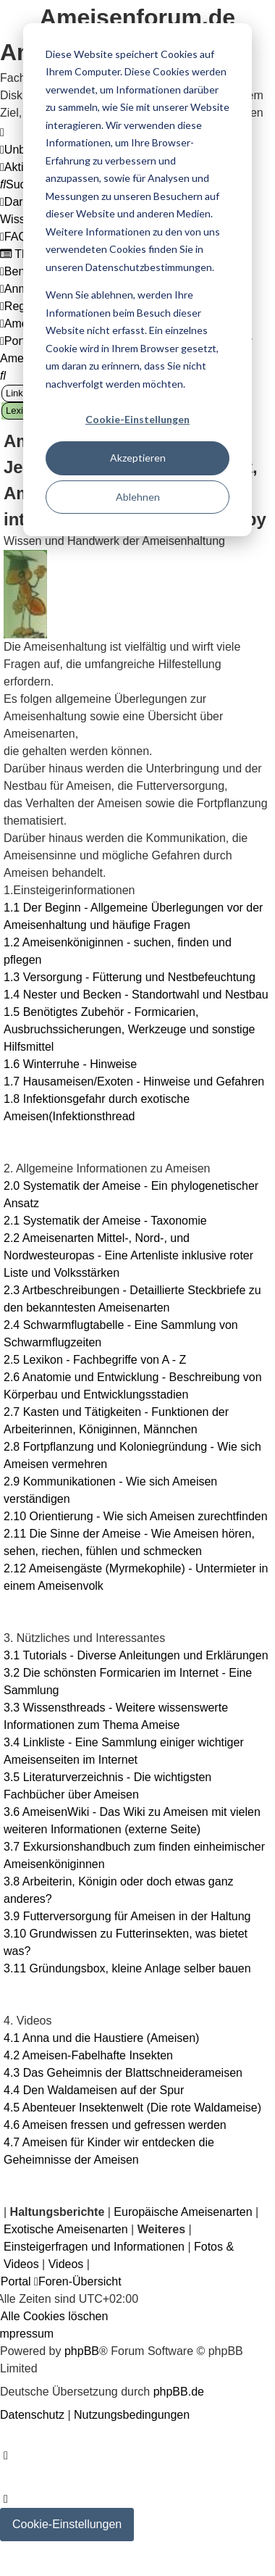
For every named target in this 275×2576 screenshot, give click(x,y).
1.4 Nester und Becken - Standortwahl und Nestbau (136, 994)
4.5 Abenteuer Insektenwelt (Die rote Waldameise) (132, 2107)
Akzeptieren (138, 457)
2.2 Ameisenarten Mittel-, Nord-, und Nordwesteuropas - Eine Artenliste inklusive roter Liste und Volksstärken (128, 1255)
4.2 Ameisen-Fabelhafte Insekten (88, 2055)
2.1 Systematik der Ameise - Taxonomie (105, 1220)
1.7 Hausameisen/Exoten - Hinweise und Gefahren (134, 1081)
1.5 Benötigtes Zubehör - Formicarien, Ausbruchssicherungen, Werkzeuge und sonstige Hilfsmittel (129, 1029)
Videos (66, 2264)
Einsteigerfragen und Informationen (94, 2247)
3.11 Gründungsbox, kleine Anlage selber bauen (127, 1968)
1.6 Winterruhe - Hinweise (70, 1064)
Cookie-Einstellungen (137, 419)
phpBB (81, 2351)
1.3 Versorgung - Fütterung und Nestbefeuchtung (129, 977)
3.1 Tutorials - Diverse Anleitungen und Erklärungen (136, 1655)
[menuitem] (19, 184)
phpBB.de (178, 2391)
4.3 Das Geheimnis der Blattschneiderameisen (123, 2073)
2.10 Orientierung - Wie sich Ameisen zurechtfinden (136, 1516)
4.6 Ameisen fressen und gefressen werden (115, 2125)
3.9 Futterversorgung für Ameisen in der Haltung (127, 1916)
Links (17, 393)
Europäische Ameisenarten (183, 2212)
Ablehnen (138, 497)
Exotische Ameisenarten (66, 2229)
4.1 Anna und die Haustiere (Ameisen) (101, 2038)
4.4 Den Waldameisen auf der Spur (94, 2090)
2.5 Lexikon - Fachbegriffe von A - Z (95, 1360)
